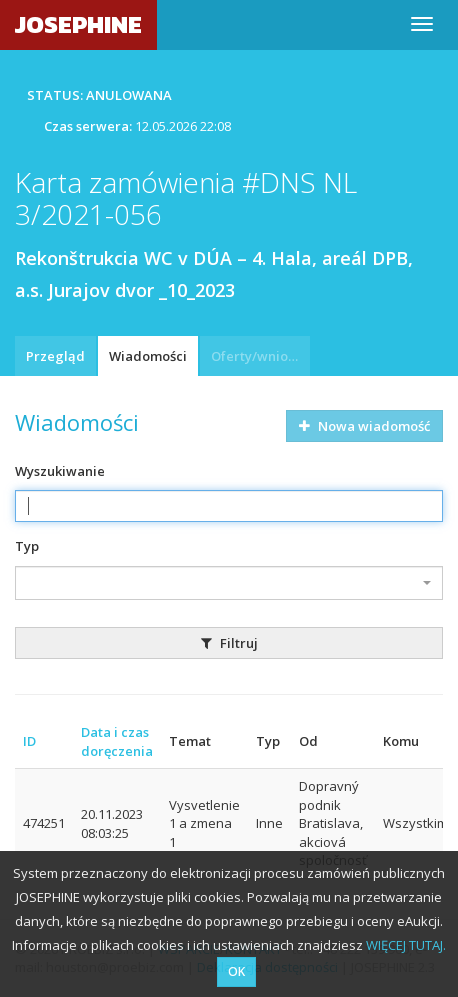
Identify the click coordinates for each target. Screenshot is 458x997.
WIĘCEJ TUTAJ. (406, 945)
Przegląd (55, 356)
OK (236, 971)
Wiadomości (148, 356)
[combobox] (229, 583)
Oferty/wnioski (258, 356)
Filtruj (229, 643)
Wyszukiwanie (60, 471)
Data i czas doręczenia (117, 741)
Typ (27, 546)
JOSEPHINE (78, 24)
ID (29, 741)
